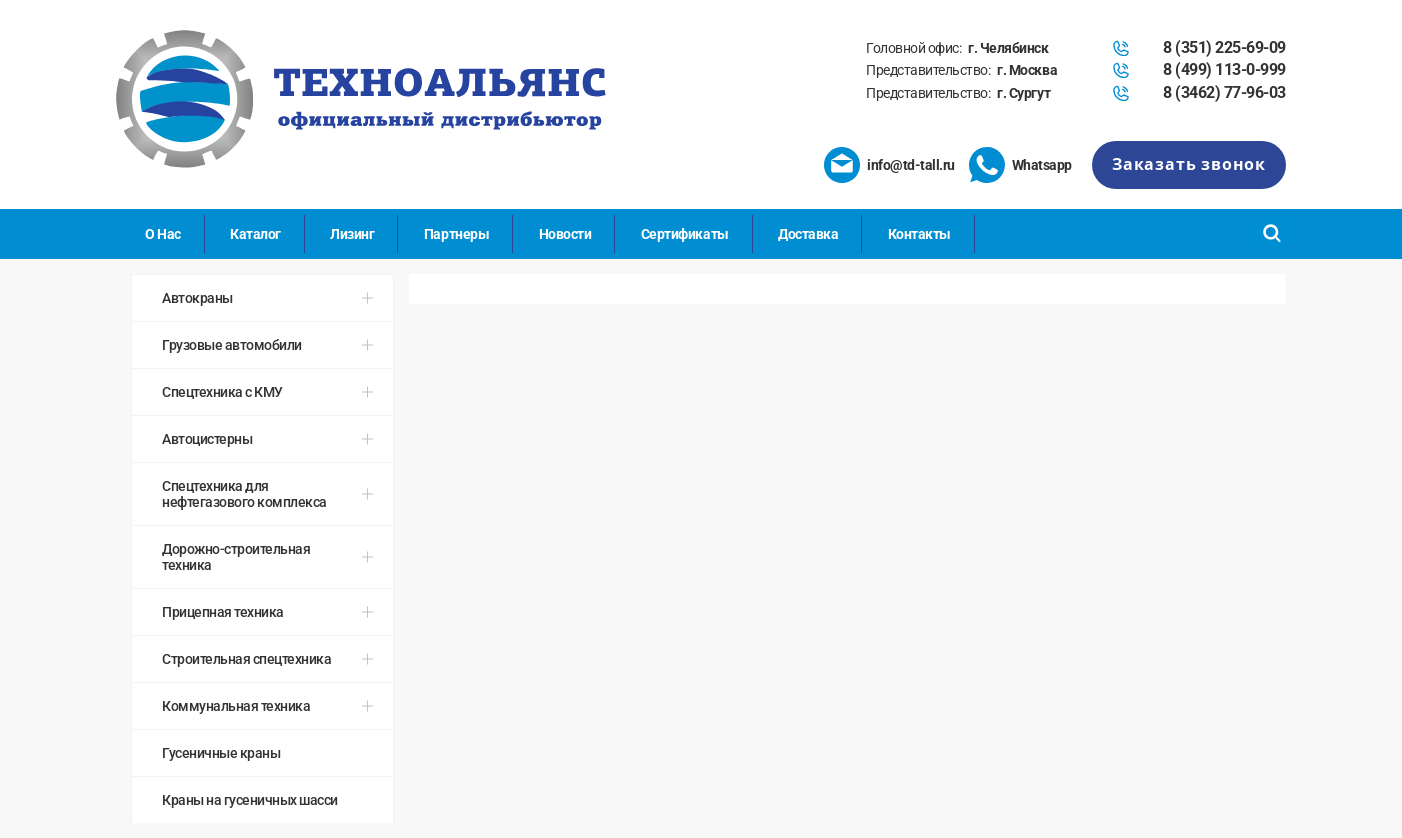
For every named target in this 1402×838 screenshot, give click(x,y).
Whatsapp (1042, 165)
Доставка (808, 234)
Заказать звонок (1189, 164)
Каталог (255, 234)
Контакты (919, 234)
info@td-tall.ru (911, 165)
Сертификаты (685, 234)
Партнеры (456, 234)
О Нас (163, 234)
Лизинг (352, 234)
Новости (565, 234)
